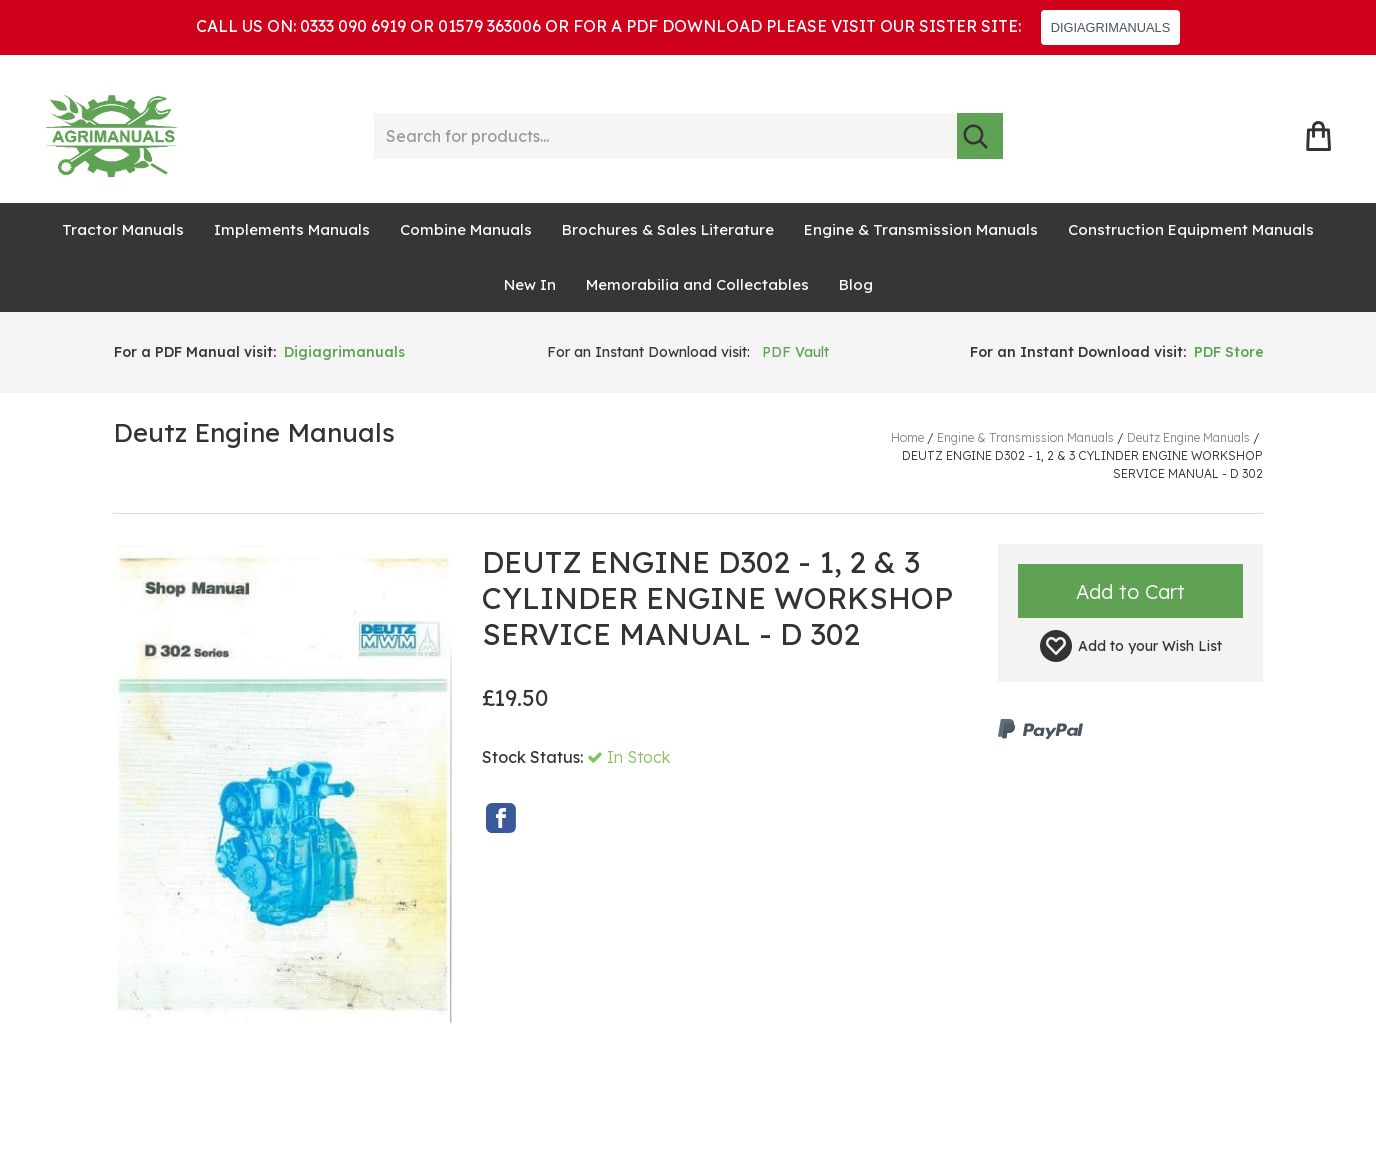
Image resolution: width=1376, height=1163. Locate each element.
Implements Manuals (292, 229)
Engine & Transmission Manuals (921, 229)
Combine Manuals (466, 229)
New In (530, 284)
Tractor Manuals (123, 229)
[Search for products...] (665, 136)
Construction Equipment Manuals (1191, 229)
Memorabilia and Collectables (697, 284)
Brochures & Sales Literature (668, 229)
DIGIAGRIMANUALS (1110, 27)
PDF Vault (795, 352)
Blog (856, 284)
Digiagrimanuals (344, 352)
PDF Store (1229, 352)
